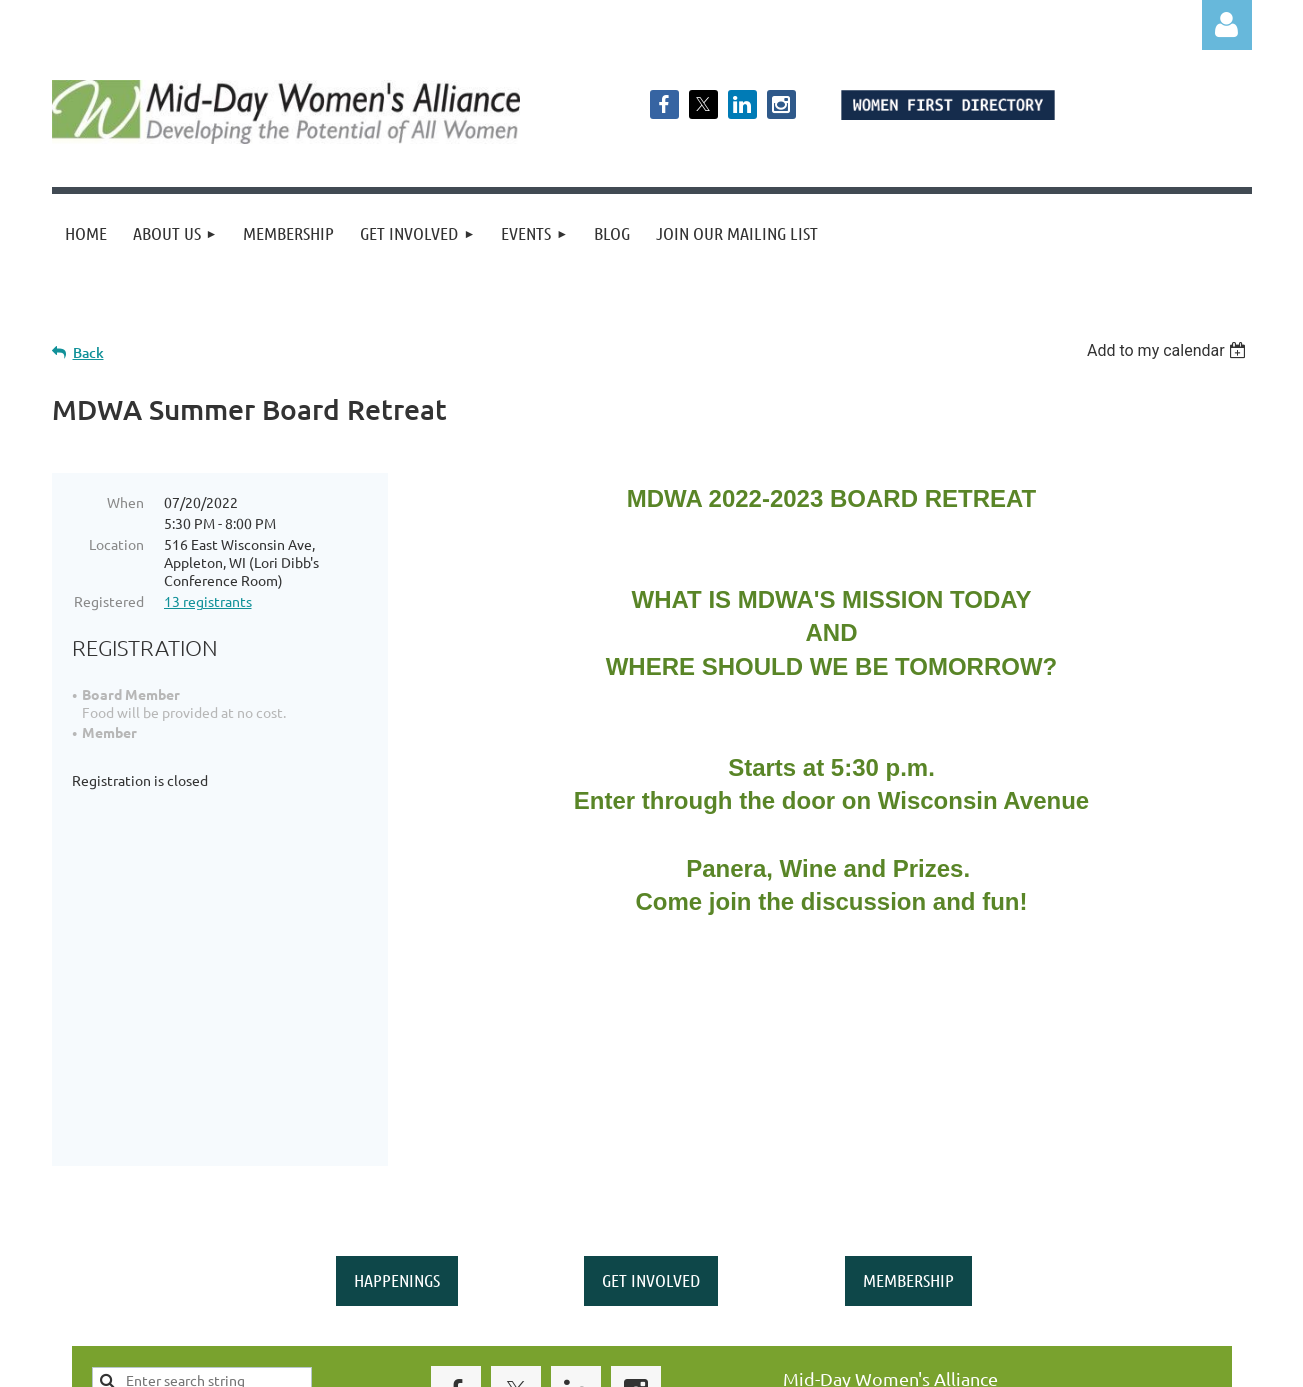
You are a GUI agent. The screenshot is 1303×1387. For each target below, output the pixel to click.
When (125, 502)
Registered (109, 601)
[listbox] (1169, 350)
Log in (1227, 25)
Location (116, 544)
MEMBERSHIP (908, 1104)
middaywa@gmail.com (875, 1247)
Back (88, 352)
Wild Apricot (1013, 1362)
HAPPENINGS (397, 1104)
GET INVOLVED (651, 1104)
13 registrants (208, 601)
